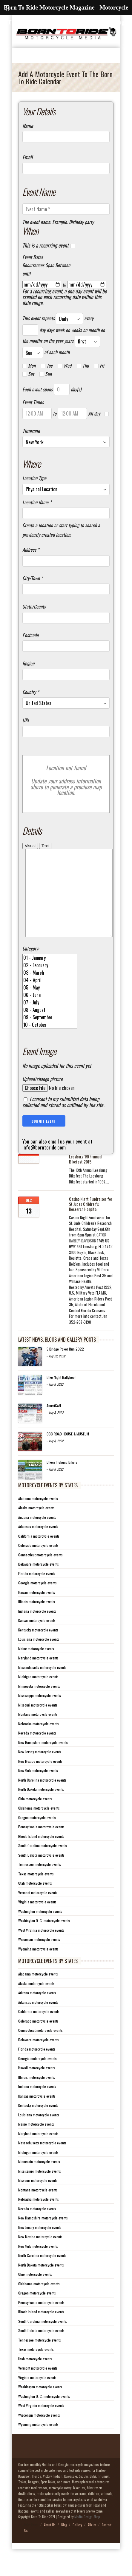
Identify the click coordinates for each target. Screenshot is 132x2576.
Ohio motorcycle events (35, 1816)
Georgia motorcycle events (37, 1600)
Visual (30, 846)
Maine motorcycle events (36, 1666)
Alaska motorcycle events (36, 1525)
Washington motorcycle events (40, 1929)
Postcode (30, 635)
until (26, 274)
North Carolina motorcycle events (42, 1797)
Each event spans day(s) (51, 389)
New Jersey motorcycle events (39, 1769)
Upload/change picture (42, 1097)
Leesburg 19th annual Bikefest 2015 (85, 1177)
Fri (99, 366)
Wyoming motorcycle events (38, 1966)
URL (25, 721)
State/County (34, 607)
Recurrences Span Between (46, 265)
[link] (87, 1255)
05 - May (50, 1005)
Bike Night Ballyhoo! (61, 1395)
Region (28, 664)
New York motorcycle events (38, 1788)
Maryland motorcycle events (38, 1675)
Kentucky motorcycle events (38, 1647)
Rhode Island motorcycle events (41, 1854)
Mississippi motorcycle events (39, 1713)
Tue (47, 366)
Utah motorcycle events (35, 1900)
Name (27, 126)
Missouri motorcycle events (37, 1722)
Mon (29, 366)
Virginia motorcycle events (37, 1919)
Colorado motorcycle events (38, 1563)
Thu (83, 366)
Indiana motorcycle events (37, 1628)
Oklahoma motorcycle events (39, 1825)
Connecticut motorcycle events (40, 1572)
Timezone (31, 431)
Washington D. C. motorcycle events (44, 1938)
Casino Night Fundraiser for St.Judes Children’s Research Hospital (90, 1222)
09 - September (50, 1035)
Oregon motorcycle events (37, 1835)
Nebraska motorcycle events (38, 1741)
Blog (64, 2542)
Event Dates (32, 257)
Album (92, 2542)
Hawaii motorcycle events (36, 1610)
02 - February (50, 983)
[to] (86, 284)
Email (27, 157)
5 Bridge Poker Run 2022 (65, 1366)
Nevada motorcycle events (37, 1750)
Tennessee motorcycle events (39, 1882)
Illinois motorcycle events (36, 1619)
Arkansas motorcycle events (38, 1544)
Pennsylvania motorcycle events (41, 1844)
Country (30, 692)
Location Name (36, 502)
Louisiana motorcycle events (38, 1656)
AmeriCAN (54, 1423)
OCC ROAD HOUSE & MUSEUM (68, 1451)
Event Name (38, 191)
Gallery (77, 2542)
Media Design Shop (87, 2534)
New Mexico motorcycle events (40, 1779)
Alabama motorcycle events (38, 1516)
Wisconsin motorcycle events (39, 1957)
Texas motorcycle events (36, 1891)
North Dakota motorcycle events (41, 1807)
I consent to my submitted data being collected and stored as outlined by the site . (63, 1120)
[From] (41, 284)
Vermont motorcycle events (37, 1910)
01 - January (50, 975)
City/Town (32, 578)
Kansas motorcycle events (37, 1638)
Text (45, 846)
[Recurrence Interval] (30, 330)
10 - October (50, 1042)
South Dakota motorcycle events (41, 1872)
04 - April (50, 998)
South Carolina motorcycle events (42, 1863)
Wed (64, 366)
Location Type (34, 478)
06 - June (50, 1013)
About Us (50, 2542)
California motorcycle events (38, 1553)
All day (94, 414)
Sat (28, 374)
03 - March (50, 990)
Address (30, 550)
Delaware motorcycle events (38, 1581)
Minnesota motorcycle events (39, 1704)
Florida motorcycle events (36, 1591)
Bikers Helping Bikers (62, 1480)
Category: (30, 967)
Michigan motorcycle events (38, 1694)
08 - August (50, 1028)
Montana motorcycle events (38, 1732)
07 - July (50, 1020)
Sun (45, 374)
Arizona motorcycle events (37, 1535)
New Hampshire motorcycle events (43, 1760)
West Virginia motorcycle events (41, 1947)
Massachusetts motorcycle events (42, 1685)
